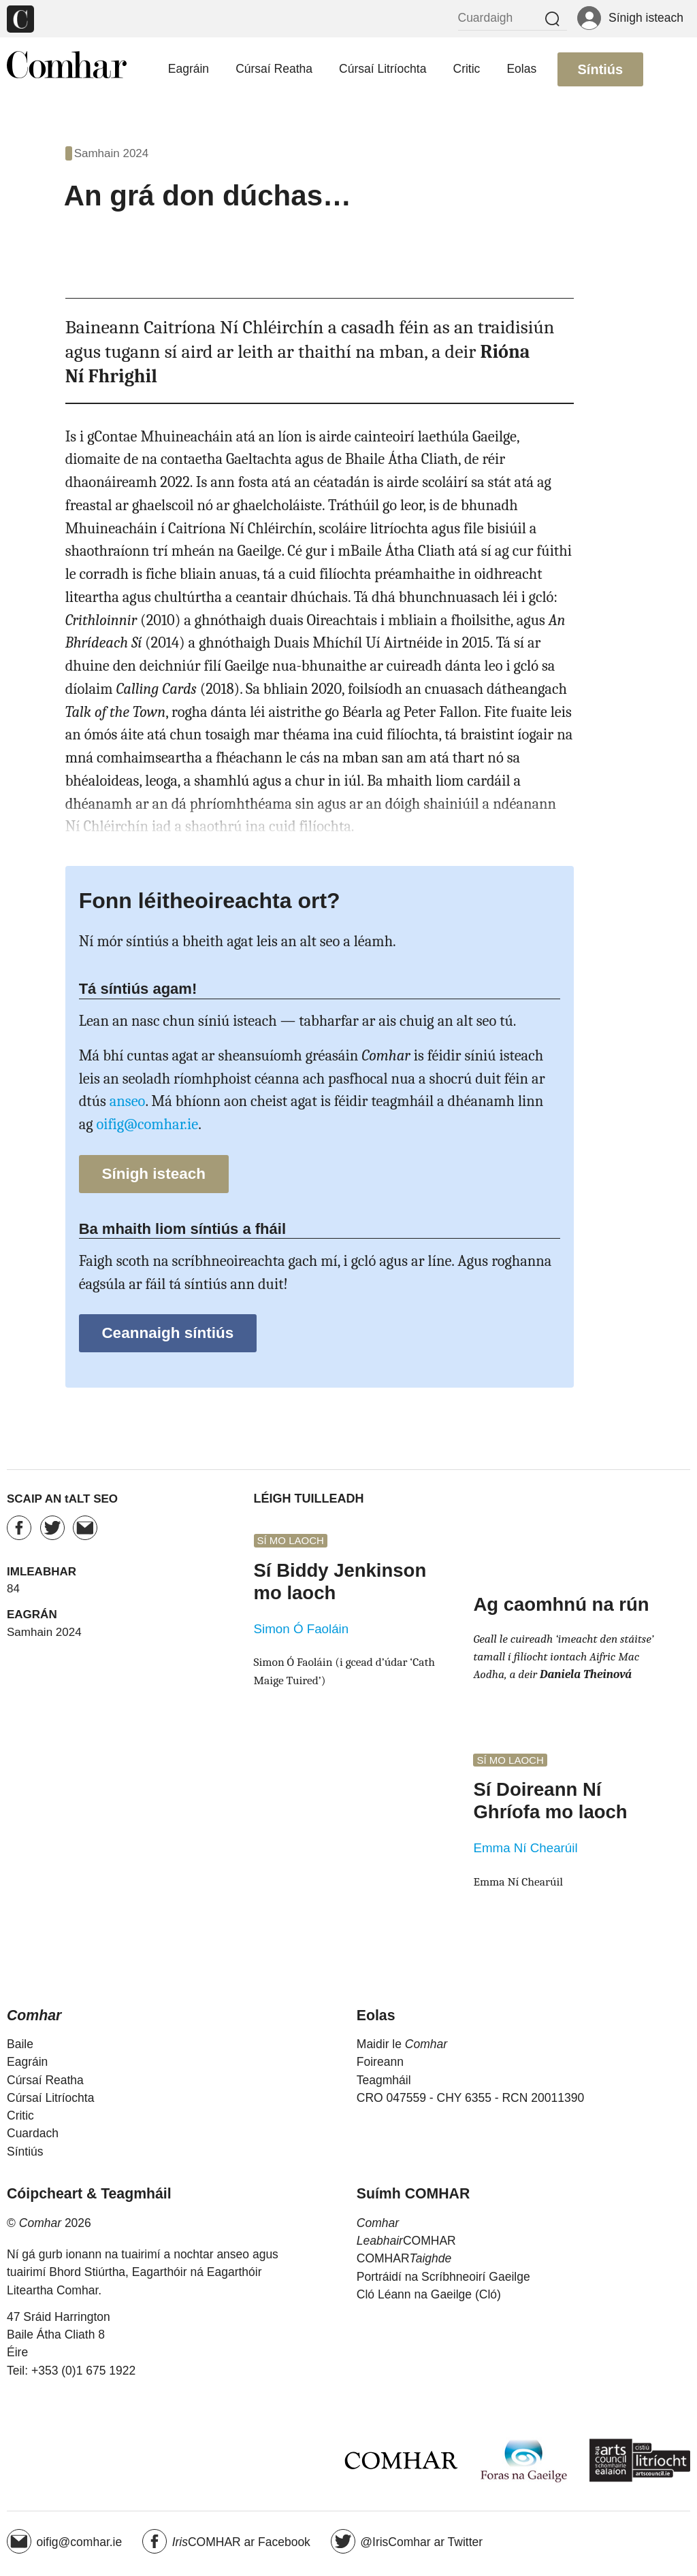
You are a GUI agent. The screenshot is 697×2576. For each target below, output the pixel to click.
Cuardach (33, 2133)
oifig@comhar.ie (147, 1124)
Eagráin (188, 69)
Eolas (521, 69)
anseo (128, 1101)
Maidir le (402, 2044)
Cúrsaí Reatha (274, 69)
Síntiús (600, 69)
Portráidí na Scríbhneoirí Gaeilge (443, 2277)
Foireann (380, 2062)
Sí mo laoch (290, 1541)
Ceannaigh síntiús (167, 1332)
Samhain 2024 (111, 153)
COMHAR (406, 2240)
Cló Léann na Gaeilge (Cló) (429, 2294)
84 (13, 1588)
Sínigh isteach (153, 1173)
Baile (20, 2044)
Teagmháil (384, 2080)
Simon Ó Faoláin (301, 1629)
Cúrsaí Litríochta (382, 69)
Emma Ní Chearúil (525, 1848)
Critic (467, 69)
